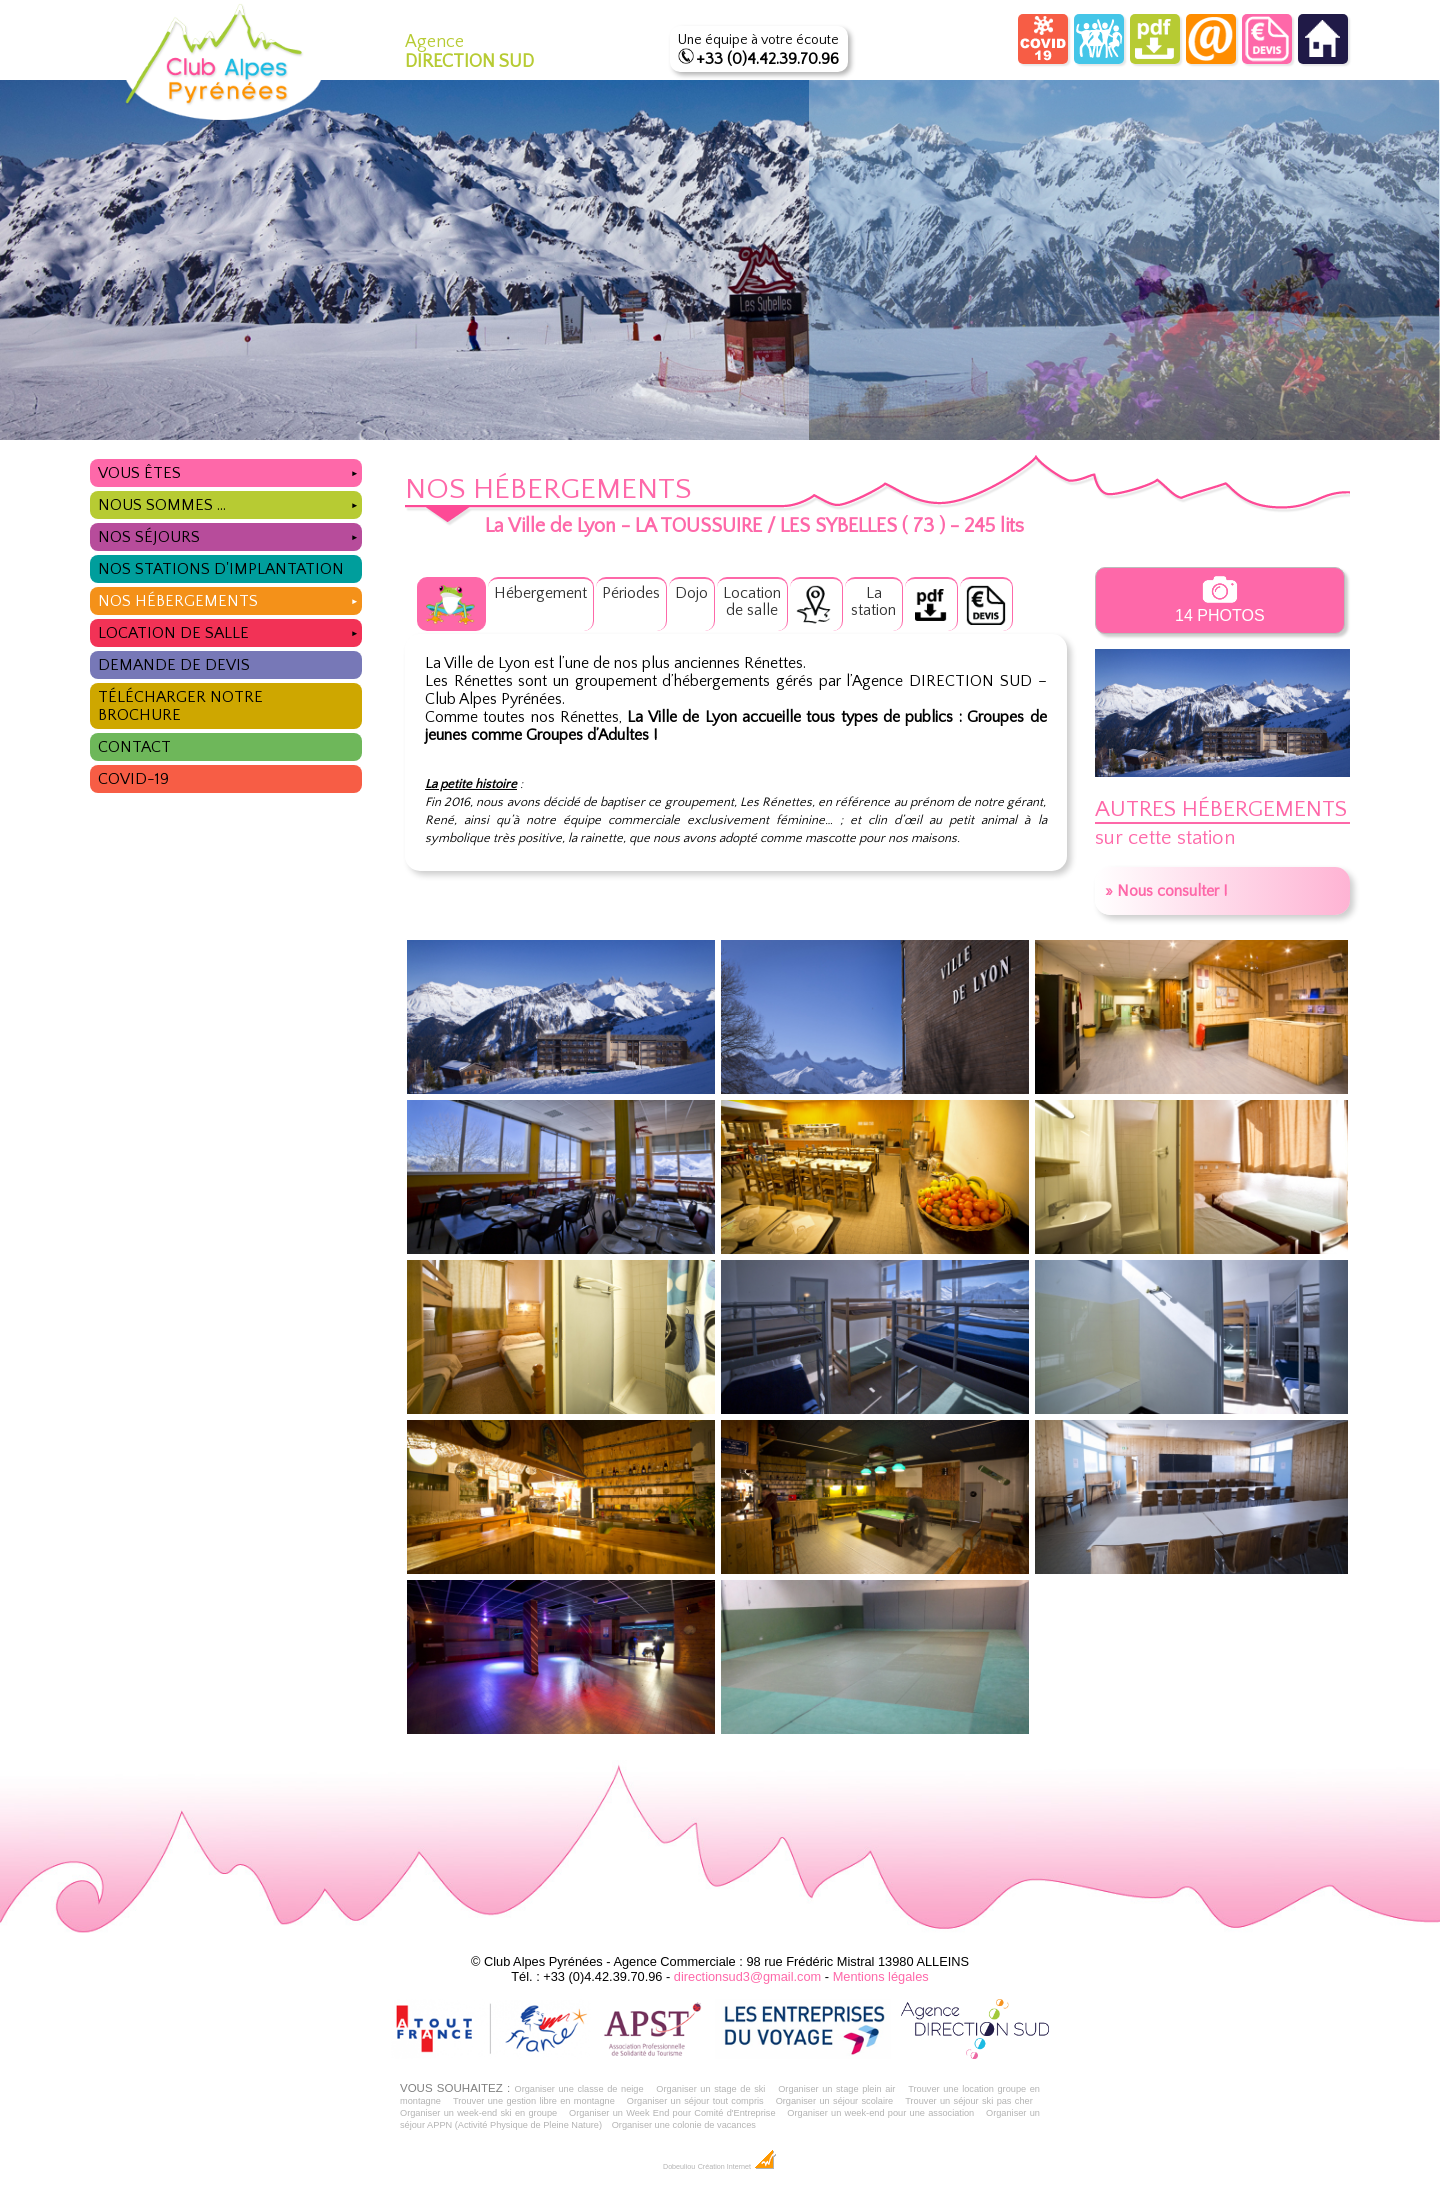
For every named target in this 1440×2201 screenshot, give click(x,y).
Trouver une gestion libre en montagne (534, 2101)
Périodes (631, 593)
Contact (134, 747)
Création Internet (737, 2167)
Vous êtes (229, 470)
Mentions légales (881, 1976)
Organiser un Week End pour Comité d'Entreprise (672, 2113)
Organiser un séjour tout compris (695, 2101)
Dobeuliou (679, 2167)
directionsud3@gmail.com (747, 1976)
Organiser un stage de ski (710, 2089)
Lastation (873, 601)
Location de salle (229, 630)
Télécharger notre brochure (180, 706)
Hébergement (540, 593)
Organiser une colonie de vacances (684, 2125)
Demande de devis (174, 665)
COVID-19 (133, 779)
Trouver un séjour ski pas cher (969, 2101)
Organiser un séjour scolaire (835, 2101)
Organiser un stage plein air (836, 2089)
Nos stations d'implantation (221, 569)
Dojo (691, 593)
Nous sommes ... (229, 502)
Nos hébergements (229, 598)
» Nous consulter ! (1166, 891)
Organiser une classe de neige (578, 2089)
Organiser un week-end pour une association (880, 2113)
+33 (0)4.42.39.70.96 (767, 59)
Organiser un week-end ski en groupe (478, 2113)
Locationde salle (752, 601)
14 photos (1220, 600)
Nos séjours (229, 534)
